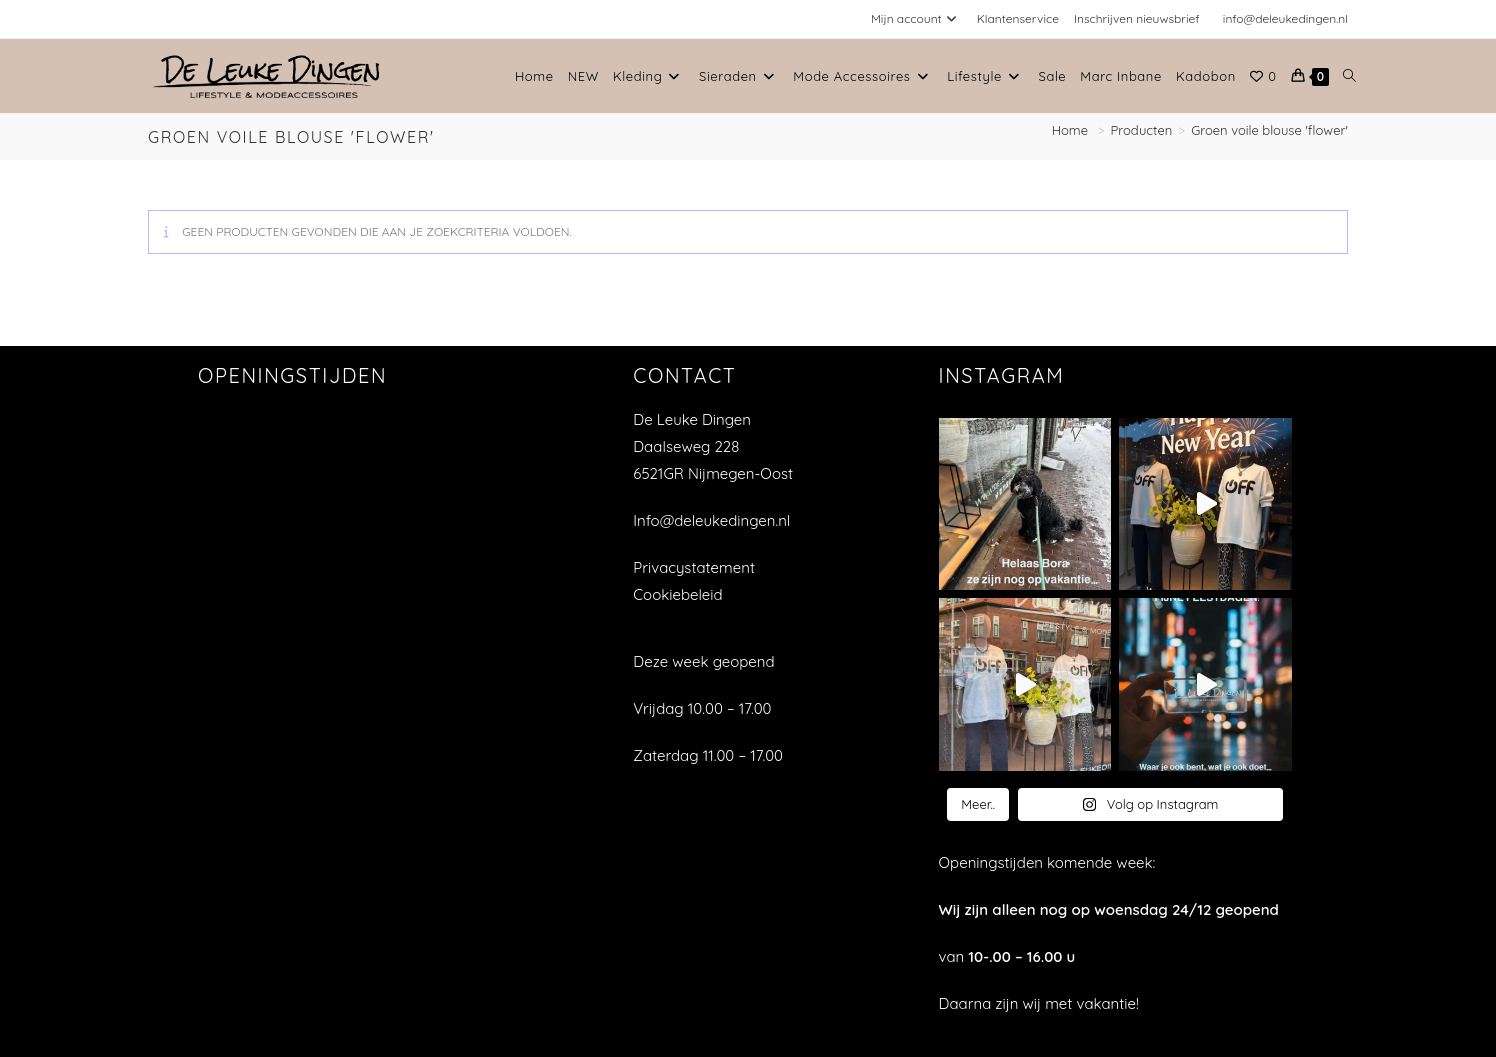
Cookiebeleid (677, 594)
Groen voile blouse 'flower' (1269, 130)
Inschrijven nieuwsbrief (1137, 18)
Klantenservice (1018, 18)
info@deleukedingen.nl (1285, 18)
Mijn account (916, 18)
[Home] (1072, 130)
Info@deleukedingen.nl (711, 520)
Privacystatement (694, 567)
